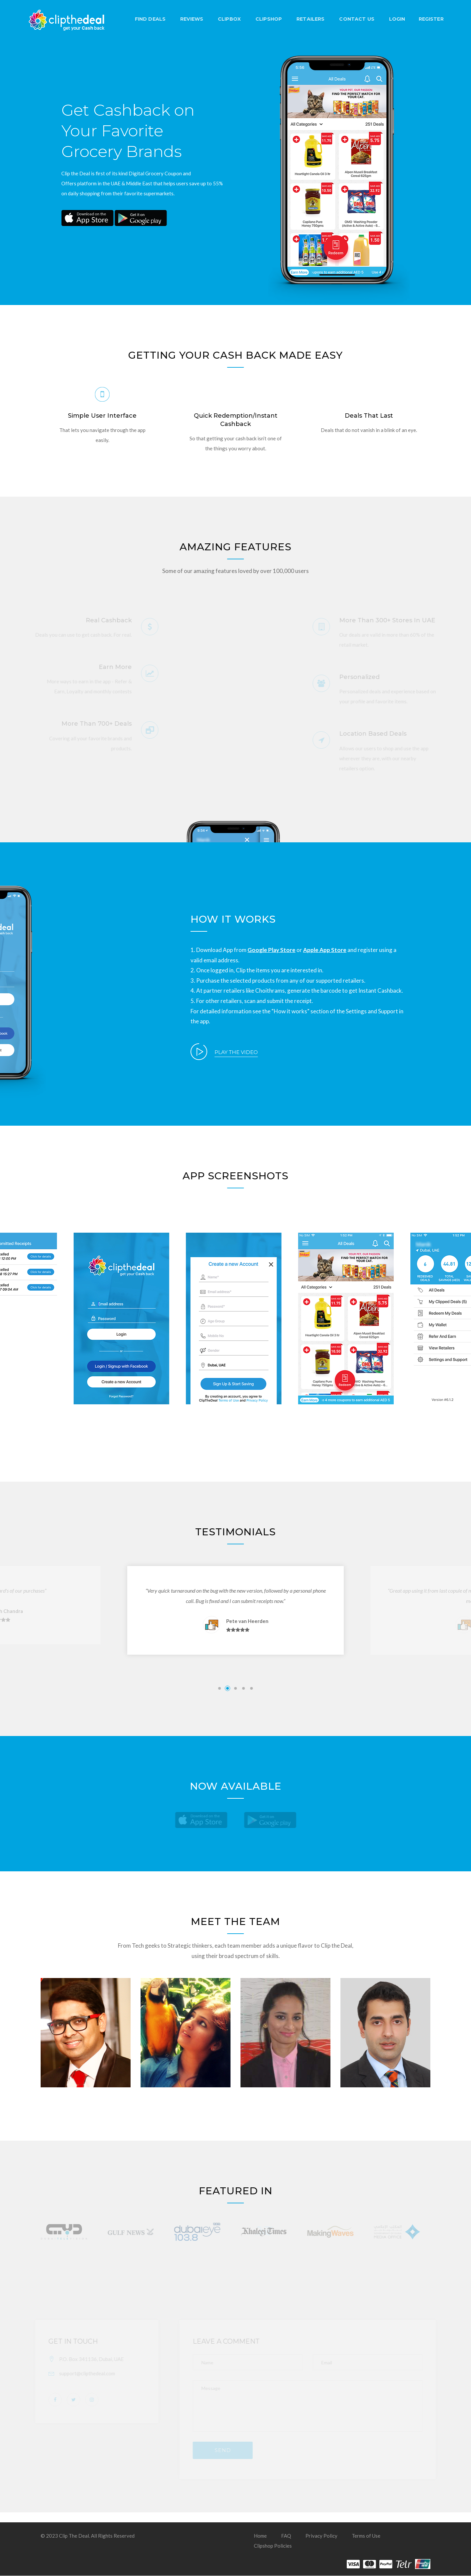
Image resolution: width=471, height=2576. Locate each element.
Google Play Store (271, 949)
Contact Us (355, 19)
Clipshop (267, 19)
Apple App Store (324, 949)
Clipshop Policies (273, 2546)
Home (260, 2536)
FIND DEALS (149, 19)
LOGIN (396, 19)
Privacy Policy (321, 2536)
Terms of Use (366, 2536)
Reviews (190, 19)
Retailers (310, 19)
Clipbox (228, 19)
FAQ (286, 2536)
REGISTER (430, 19)
